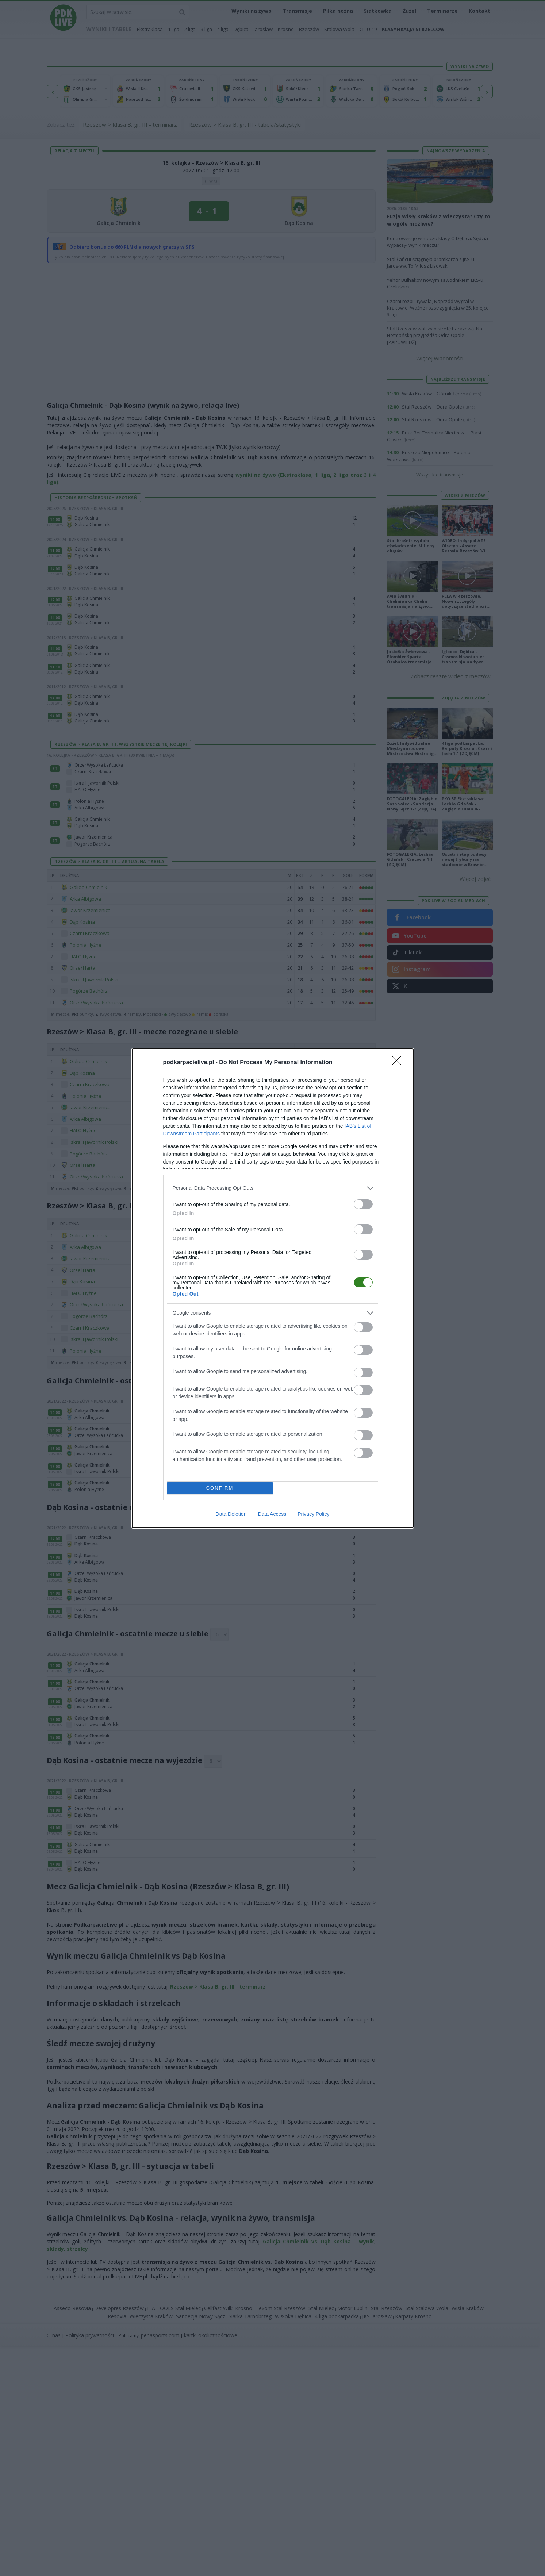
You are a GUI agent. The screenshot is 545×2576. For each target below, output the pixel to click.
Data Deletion (231, 1514)
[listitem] (273, 1188)
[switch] (363, 1204)
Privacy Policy (313, 1514)
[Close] (399, 1063)
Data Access (272, 1514)
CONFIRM (220, 1488)
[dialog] (272, 1288)
